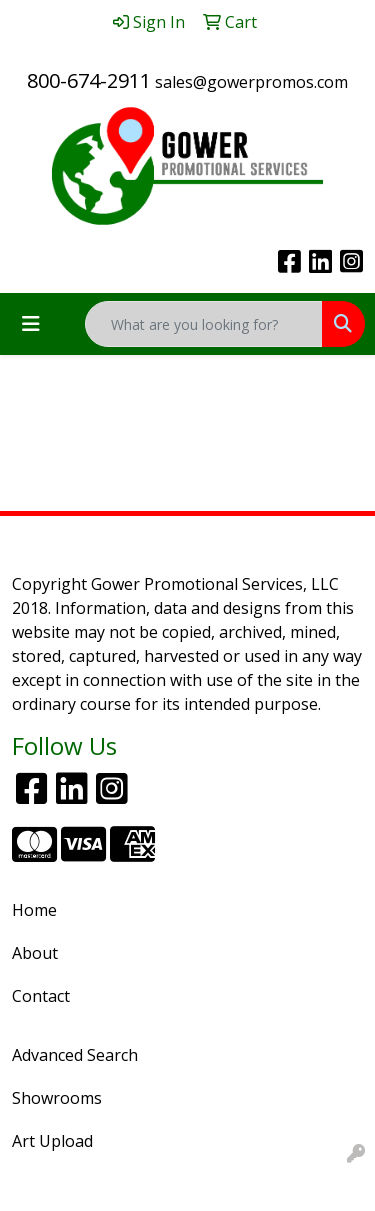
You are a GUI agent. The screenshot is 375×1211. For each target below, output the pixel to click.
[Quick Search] (204, 324)
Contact (41, 996)
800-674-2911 (89, 80)
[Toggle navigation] (31, 324)
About (35, 953)
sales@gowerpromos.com (251, 82)
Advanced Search (75, 1055)
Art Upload (52, 1141)
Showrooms (57, 1098)
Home (34, 910)
